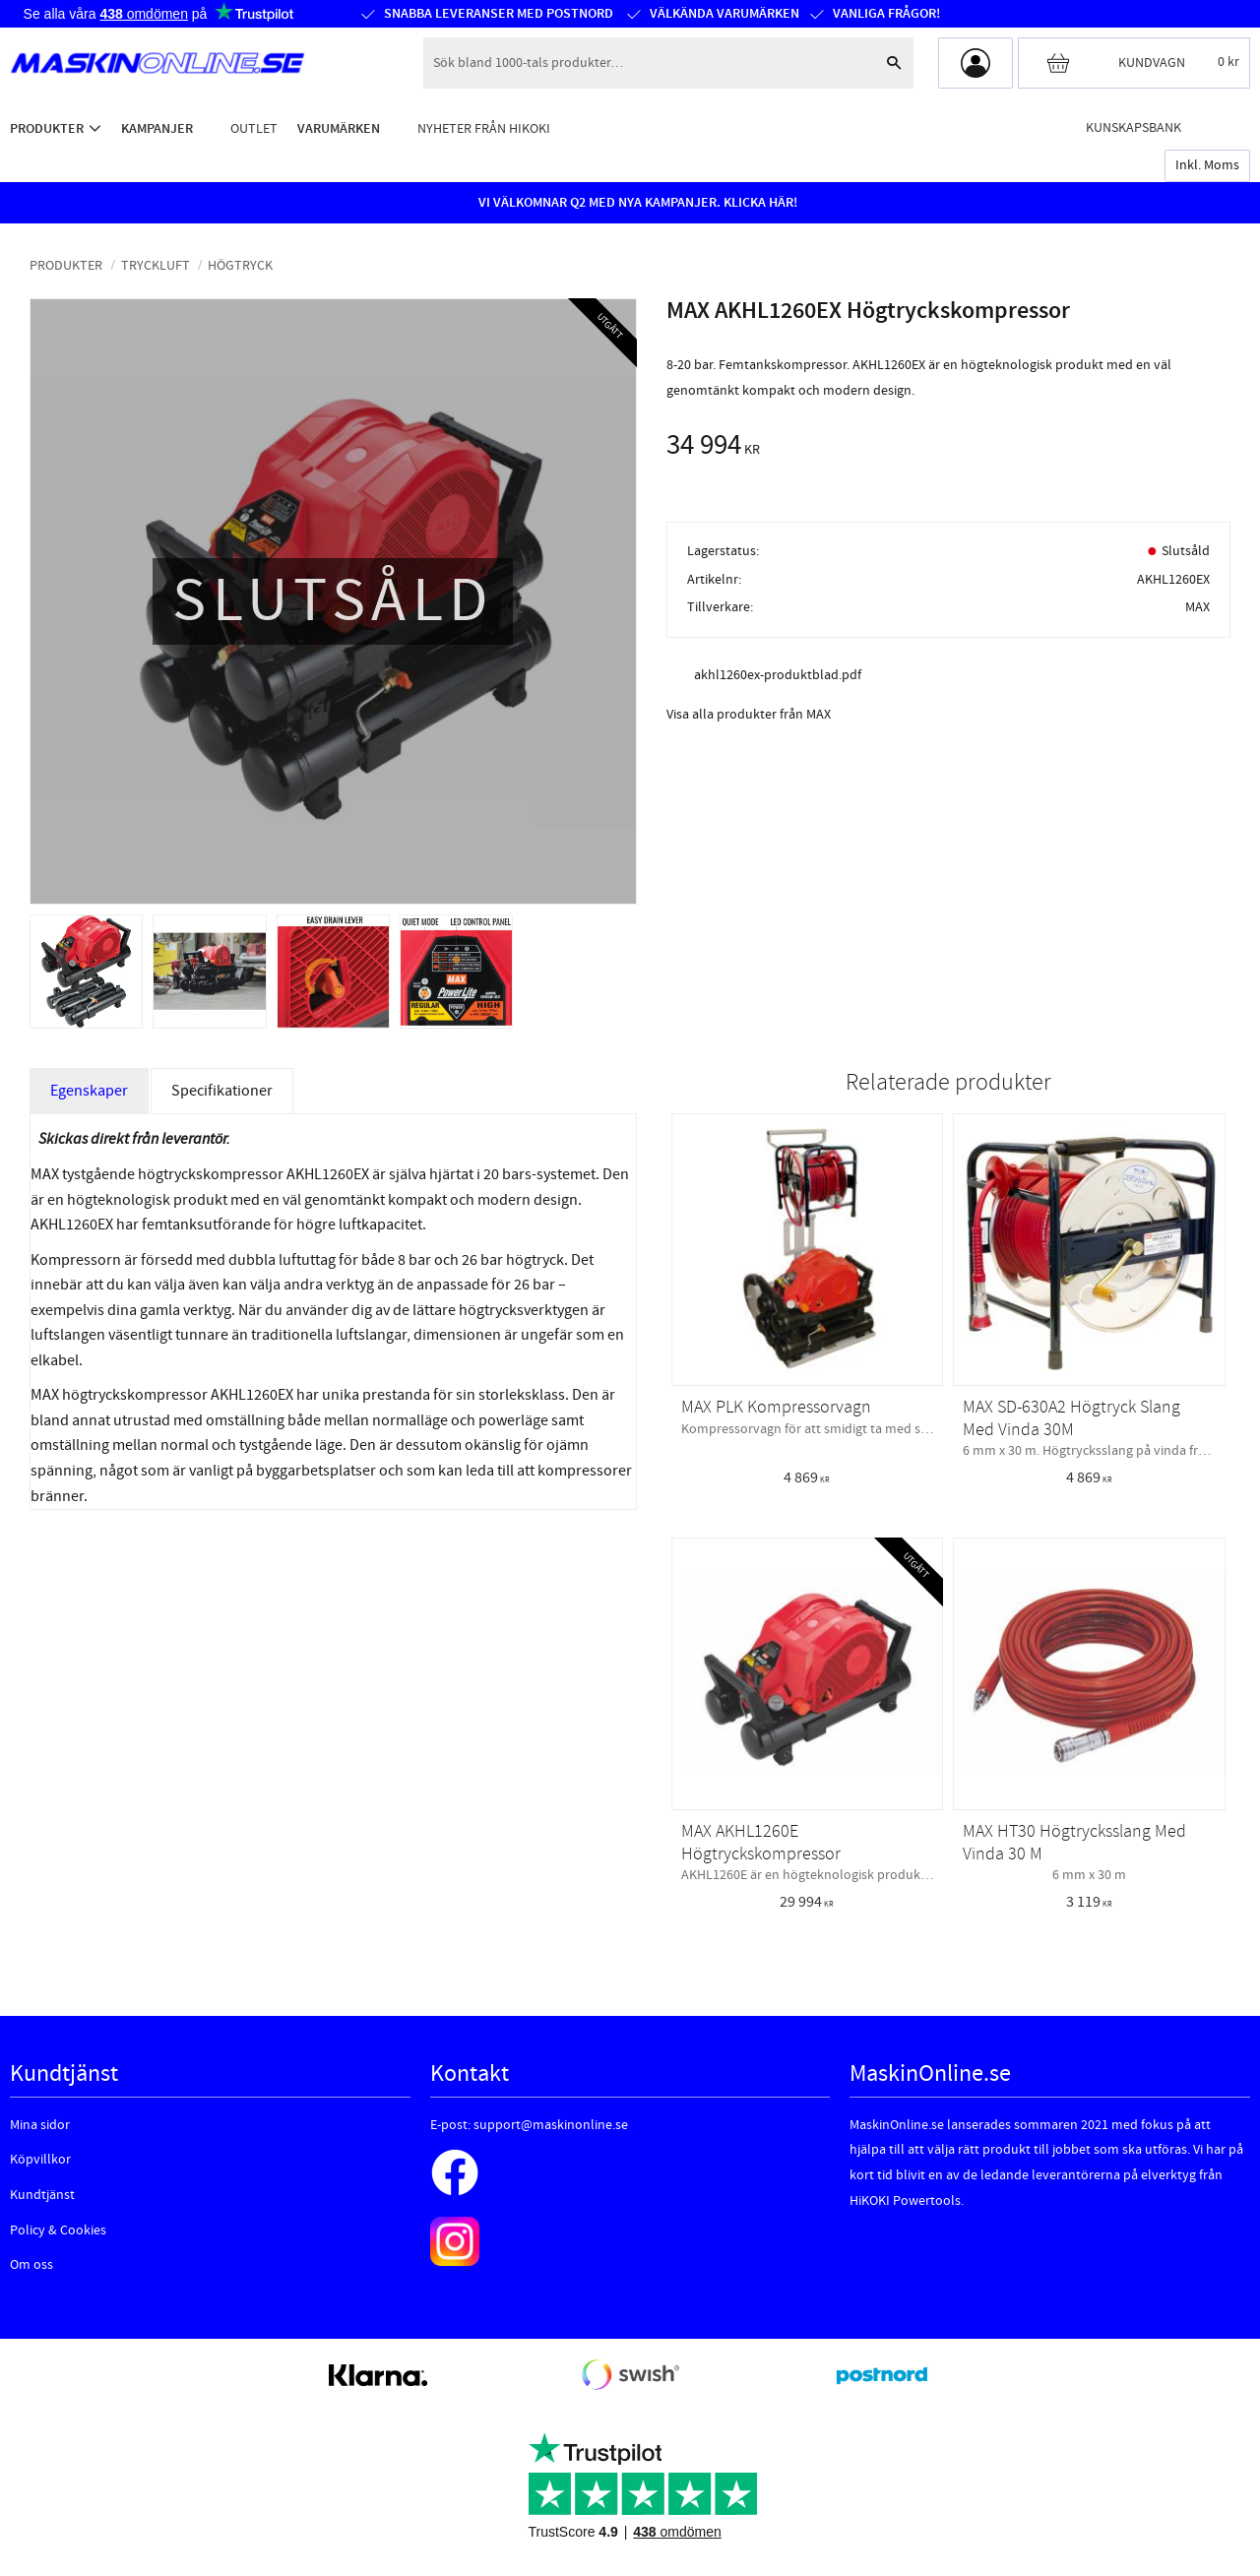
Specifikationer (222, 1090)
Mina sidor (40, 2125)
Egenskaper (89, 1090)
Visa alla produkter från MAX (748, 714)
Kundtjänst (42, 2195)
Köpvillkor (40, 2159)
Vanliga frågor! (886, 14)
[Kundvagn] (1134, 63)
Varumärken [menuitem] (338, 128)
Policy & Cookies (58, 2230)
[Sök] (894, 63)
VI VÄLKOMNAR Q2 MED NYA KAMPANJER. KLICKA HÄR (635, 203)
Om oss (31, 2265)
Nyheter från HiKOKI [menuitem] (483, 128)
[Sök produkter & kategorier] (648, 63)
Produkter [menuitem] (47, 128)
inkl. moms (1207, 165)
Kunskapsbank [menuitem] (1133, 127)
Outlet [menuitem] (254, 128)
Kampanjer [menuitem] (157, 128)
